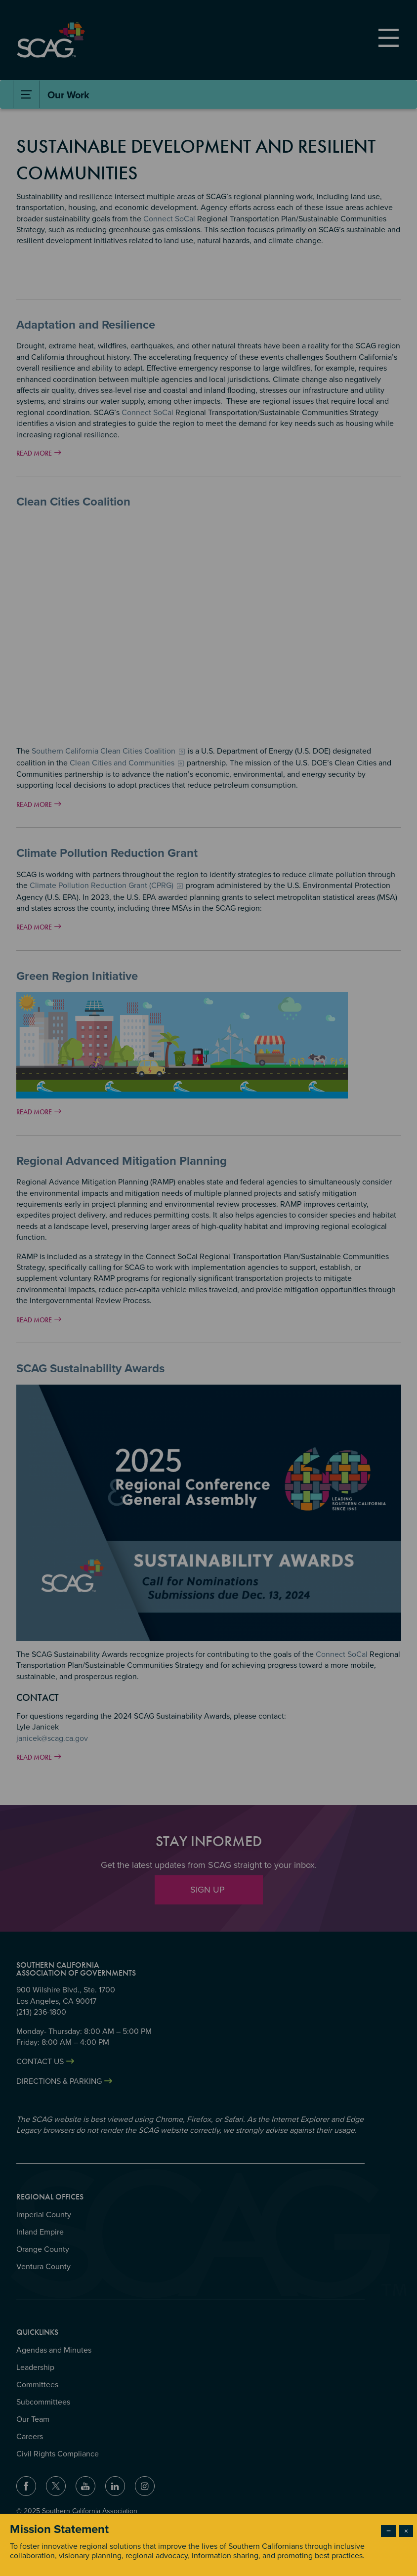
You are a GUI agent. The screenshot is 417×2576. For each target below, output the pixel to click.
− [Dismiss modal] (388, 2531)
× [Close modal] (406, 2531)
